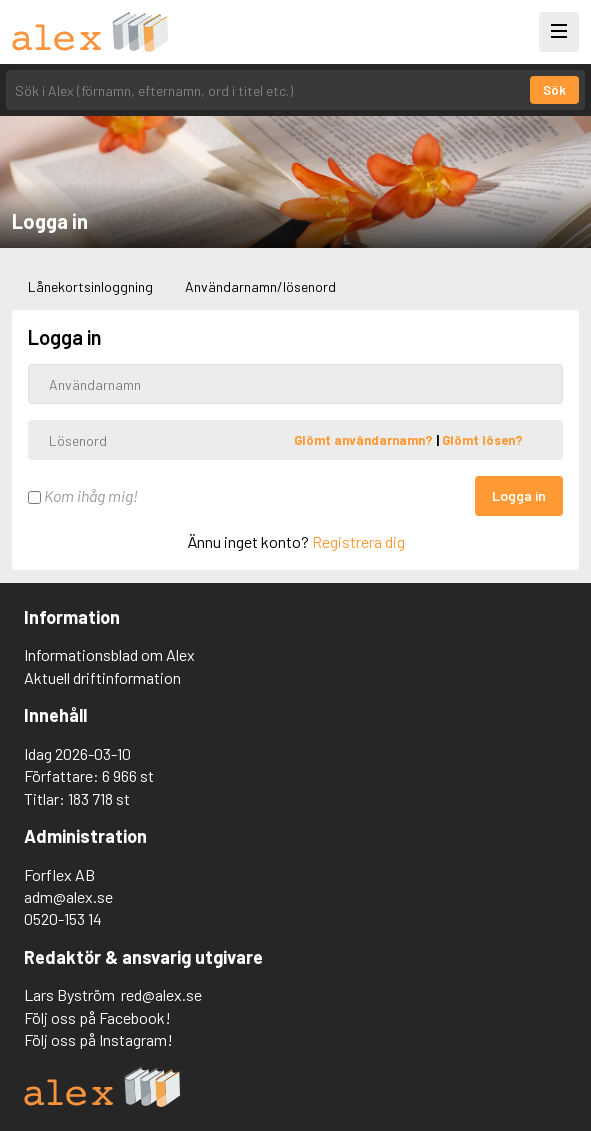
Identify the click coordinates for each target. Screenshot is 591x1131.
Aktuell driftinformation (102, 677)
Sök (554, 90)
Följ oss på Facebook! (97, 1017)
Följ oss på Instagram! (98, 1039)
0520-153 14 (63, 918)
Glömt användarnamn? (365, 440)
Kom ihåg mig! (83, 495)
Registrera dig (358, 541)
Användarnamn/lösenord (260, 286)
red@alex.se (161, 994)
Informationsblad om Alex (109, 654)
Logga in (519, 495)
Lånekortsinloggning (90, 286)
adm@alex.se (68, 896)
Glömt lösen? (482, 440)
